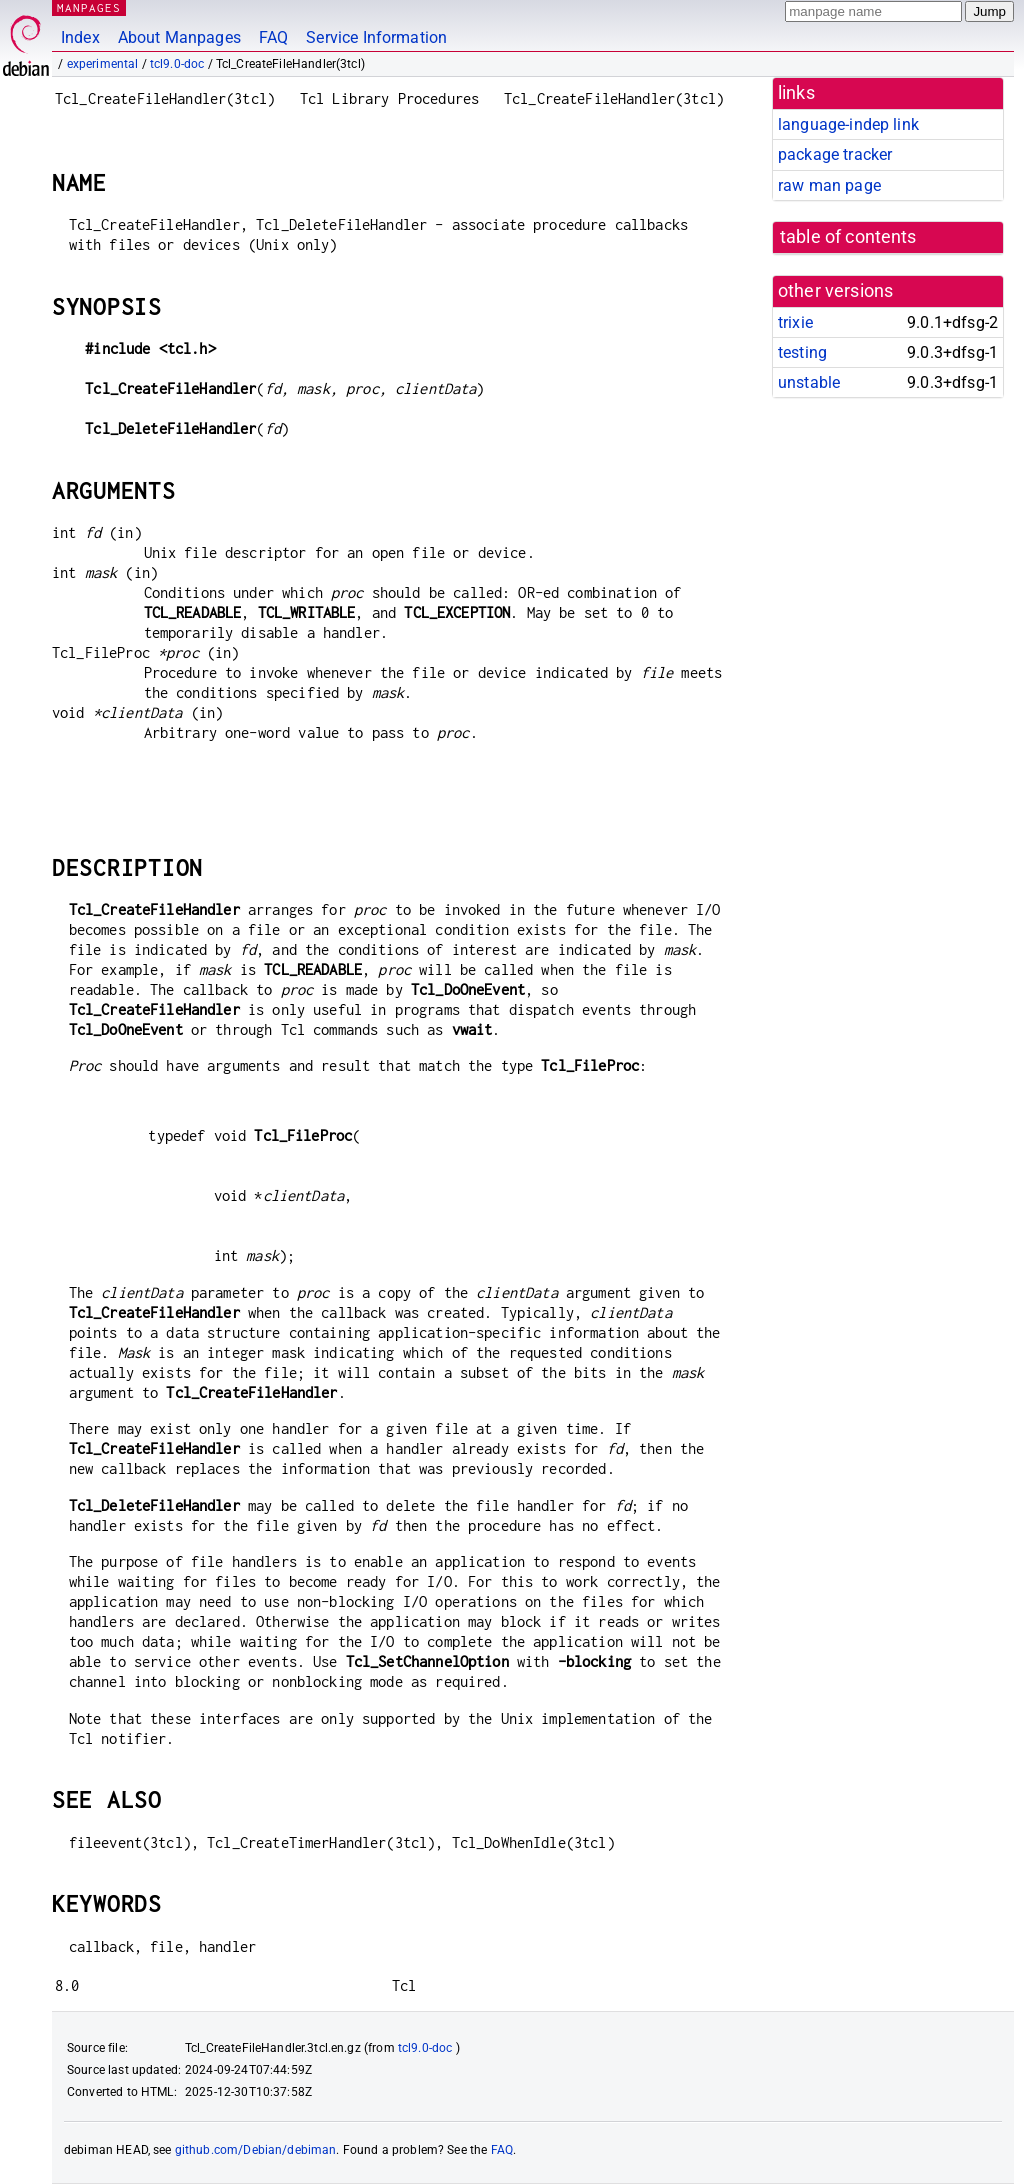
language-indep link (848, 124)
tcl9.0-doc (177, 64)
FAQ (273, 37)
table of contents (848, 237)
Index (80, 37)
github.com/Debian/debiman (256, 2150)
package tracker (835, 154)
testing (802, 352)
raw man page (829, 185)
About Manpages (179, 37)
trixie (795, 322)
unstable (809, 382)
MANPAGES (89, 7)
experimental (103, 64)
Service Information (376, 37)
